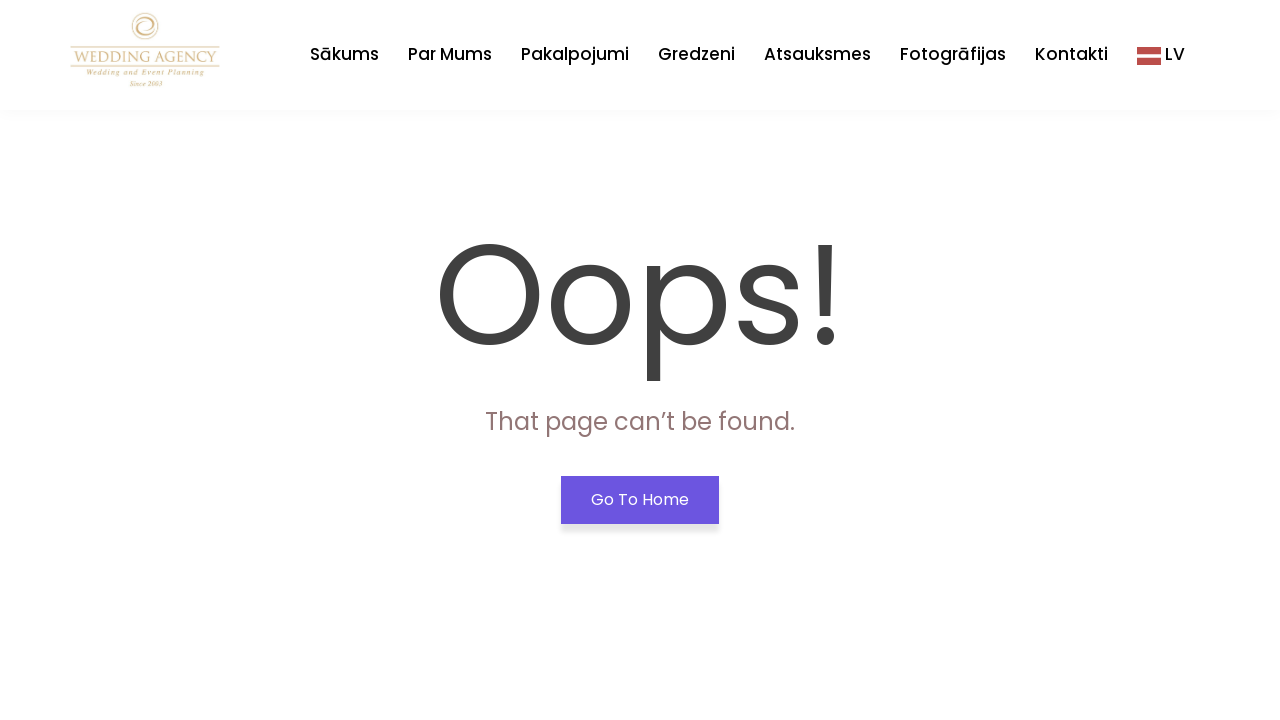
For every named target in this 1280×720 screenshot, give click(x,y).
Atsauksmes (817, 54)
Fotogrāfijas (953, 54)
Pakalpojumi (575, 54)
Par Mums (450, 54)
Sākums (344, 54)
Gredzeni (696, 54)
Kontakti (1071, 54)
